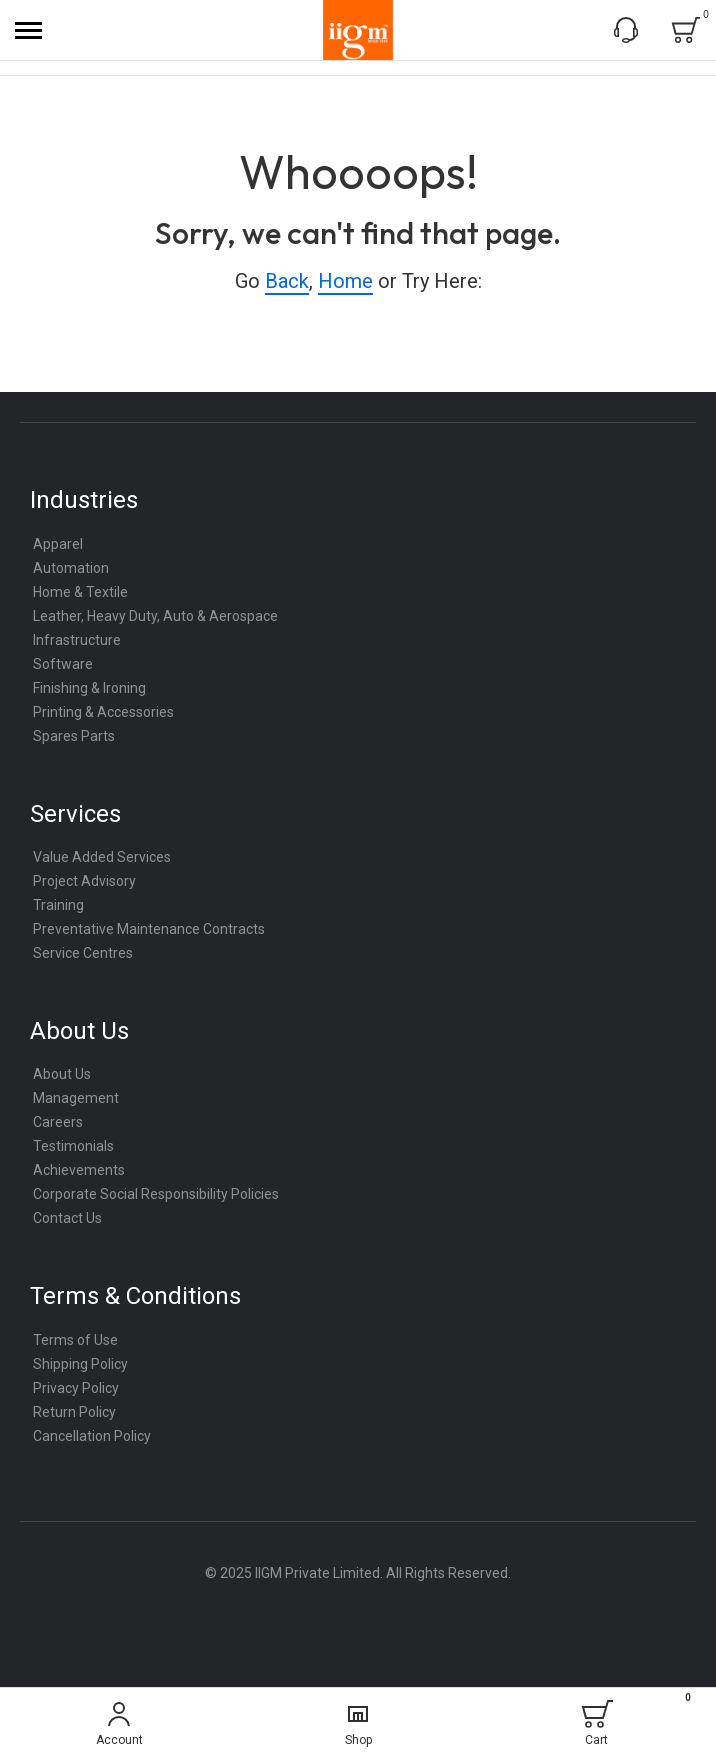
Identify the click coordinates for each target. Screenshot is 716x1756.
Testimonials (73, 1146)
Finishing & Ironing (89, 688)
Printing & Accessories (103, 712)
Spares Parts (74, 736)
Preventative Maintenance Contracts (149, 929)
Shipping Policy (80, 1364)
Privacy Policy (76, 1388)
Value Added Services (102, 857)
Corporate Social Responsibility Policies (156, 1194)
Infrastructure (77, 640)
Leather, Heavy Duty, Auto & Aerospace (155, 616)
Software (63, 664)
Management (76, 1098)
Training (58, 905)
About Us (62, 1074)
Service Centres (83, 953)
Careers (58, 1122)
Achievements (79, 1170)
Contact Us (67, 1218)
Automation (71, 568)
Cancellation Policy (92, 1436)
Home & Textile (80, 592)
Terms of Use (75, 1340)
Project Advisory (84, 881)
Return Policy (74, 1412)
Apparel (58, 544)
